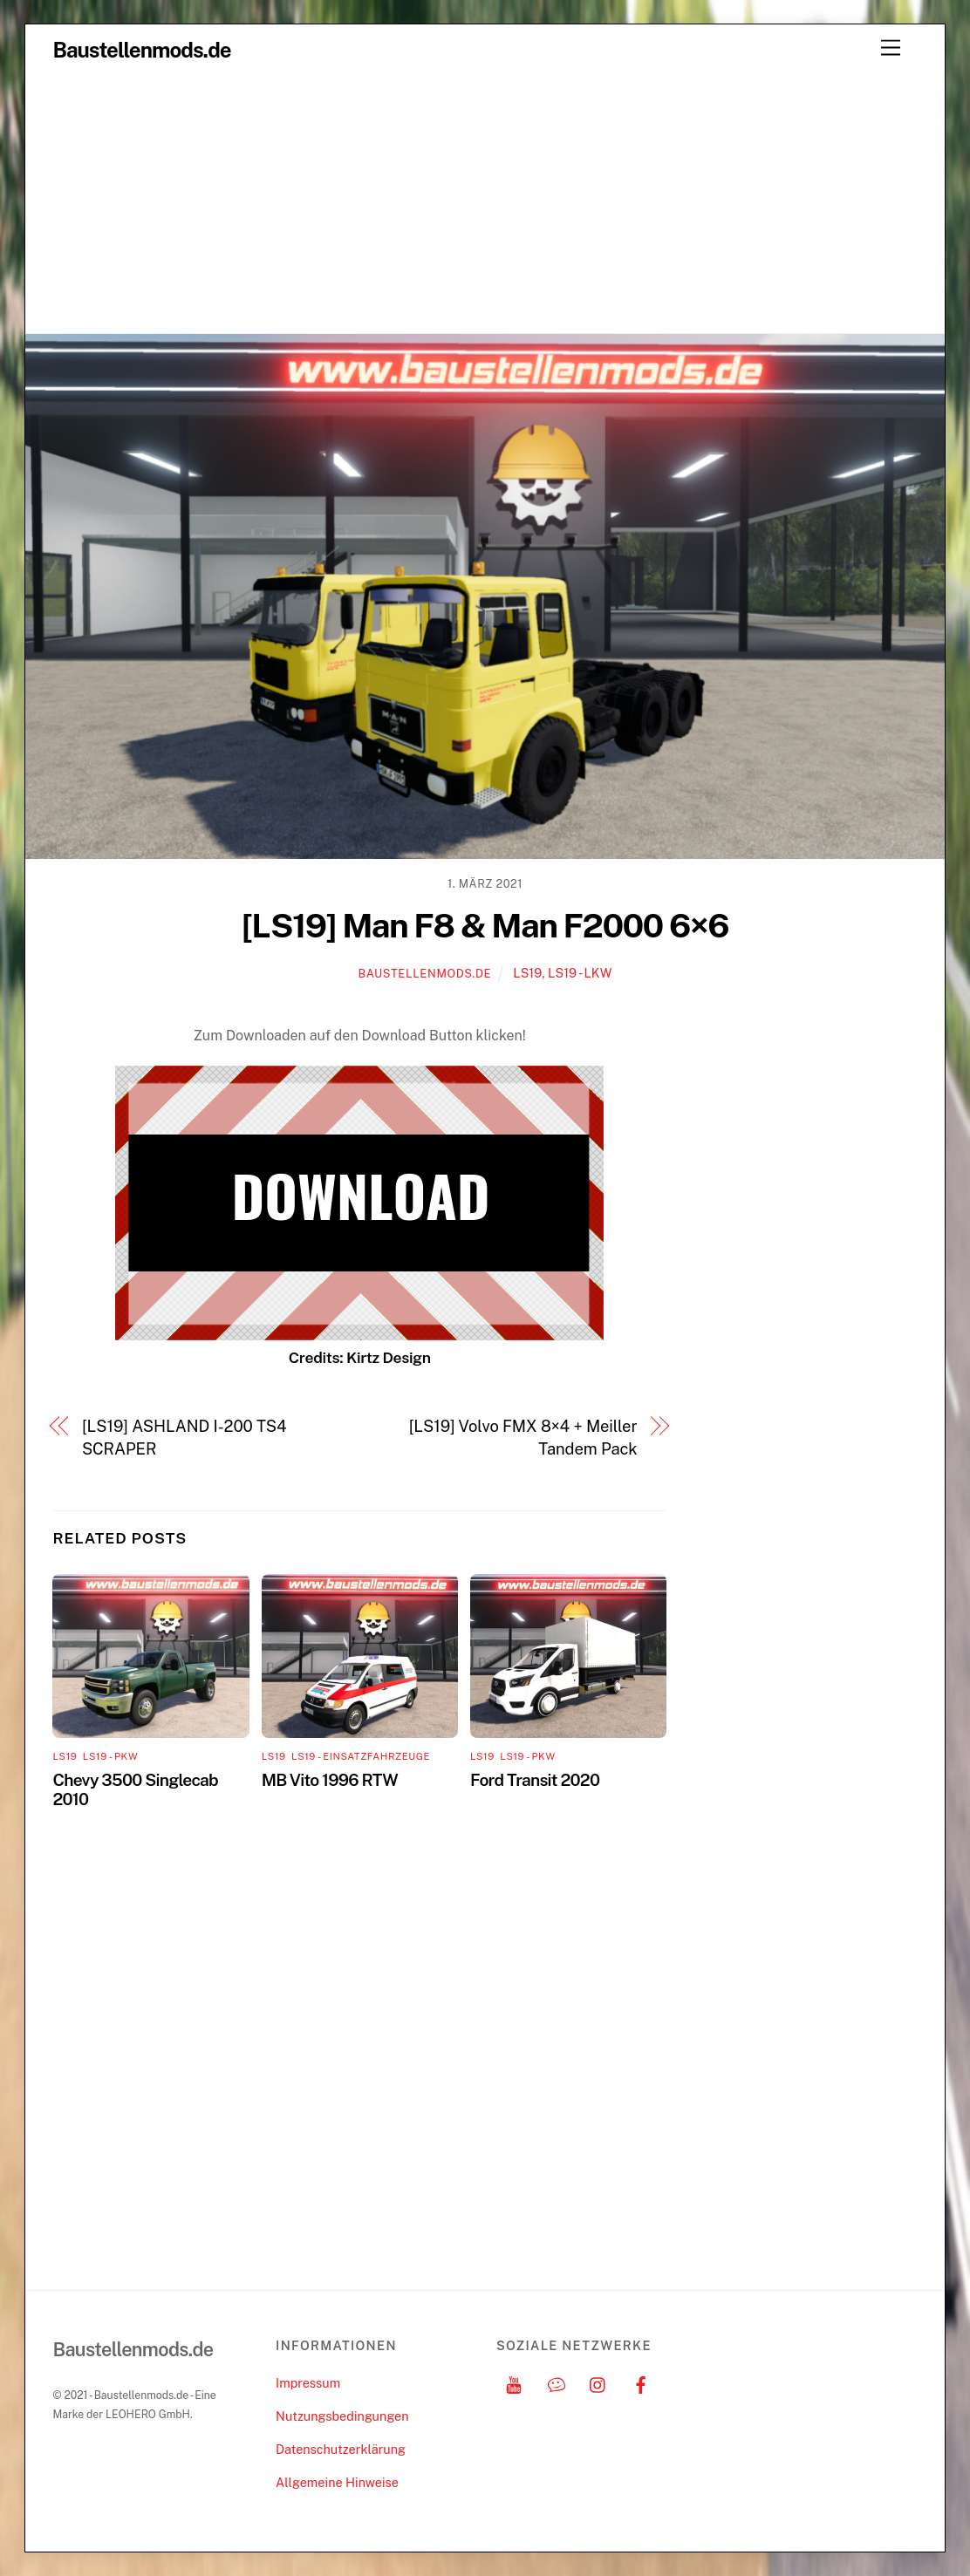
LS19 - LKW (579, 972)
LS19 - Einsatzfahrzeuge (360, 1756)
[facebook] (641, 2382)
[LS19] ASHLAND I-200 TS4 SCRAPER (184, 1437)
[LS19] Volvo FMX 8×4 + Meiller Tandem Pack (523, 1437)
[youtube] (513, 2382)
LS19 (527, 972)
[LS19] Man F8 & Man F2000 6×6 (485, 925)
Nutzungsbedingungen (342, 2416)
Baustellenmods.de (424, 973)
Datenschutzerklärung (341, 2449)
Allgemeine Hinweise (337, 2482)
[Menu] (890, 48)
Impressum (308, 2382)
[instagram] (598, 2382)
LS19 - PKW (110, 1756)
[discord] (556, 2382)
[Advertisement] (485, 202)
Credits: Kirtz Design (360, 1357)
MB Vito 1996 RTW (330, 1779)
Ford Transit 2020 (534, 1779)
